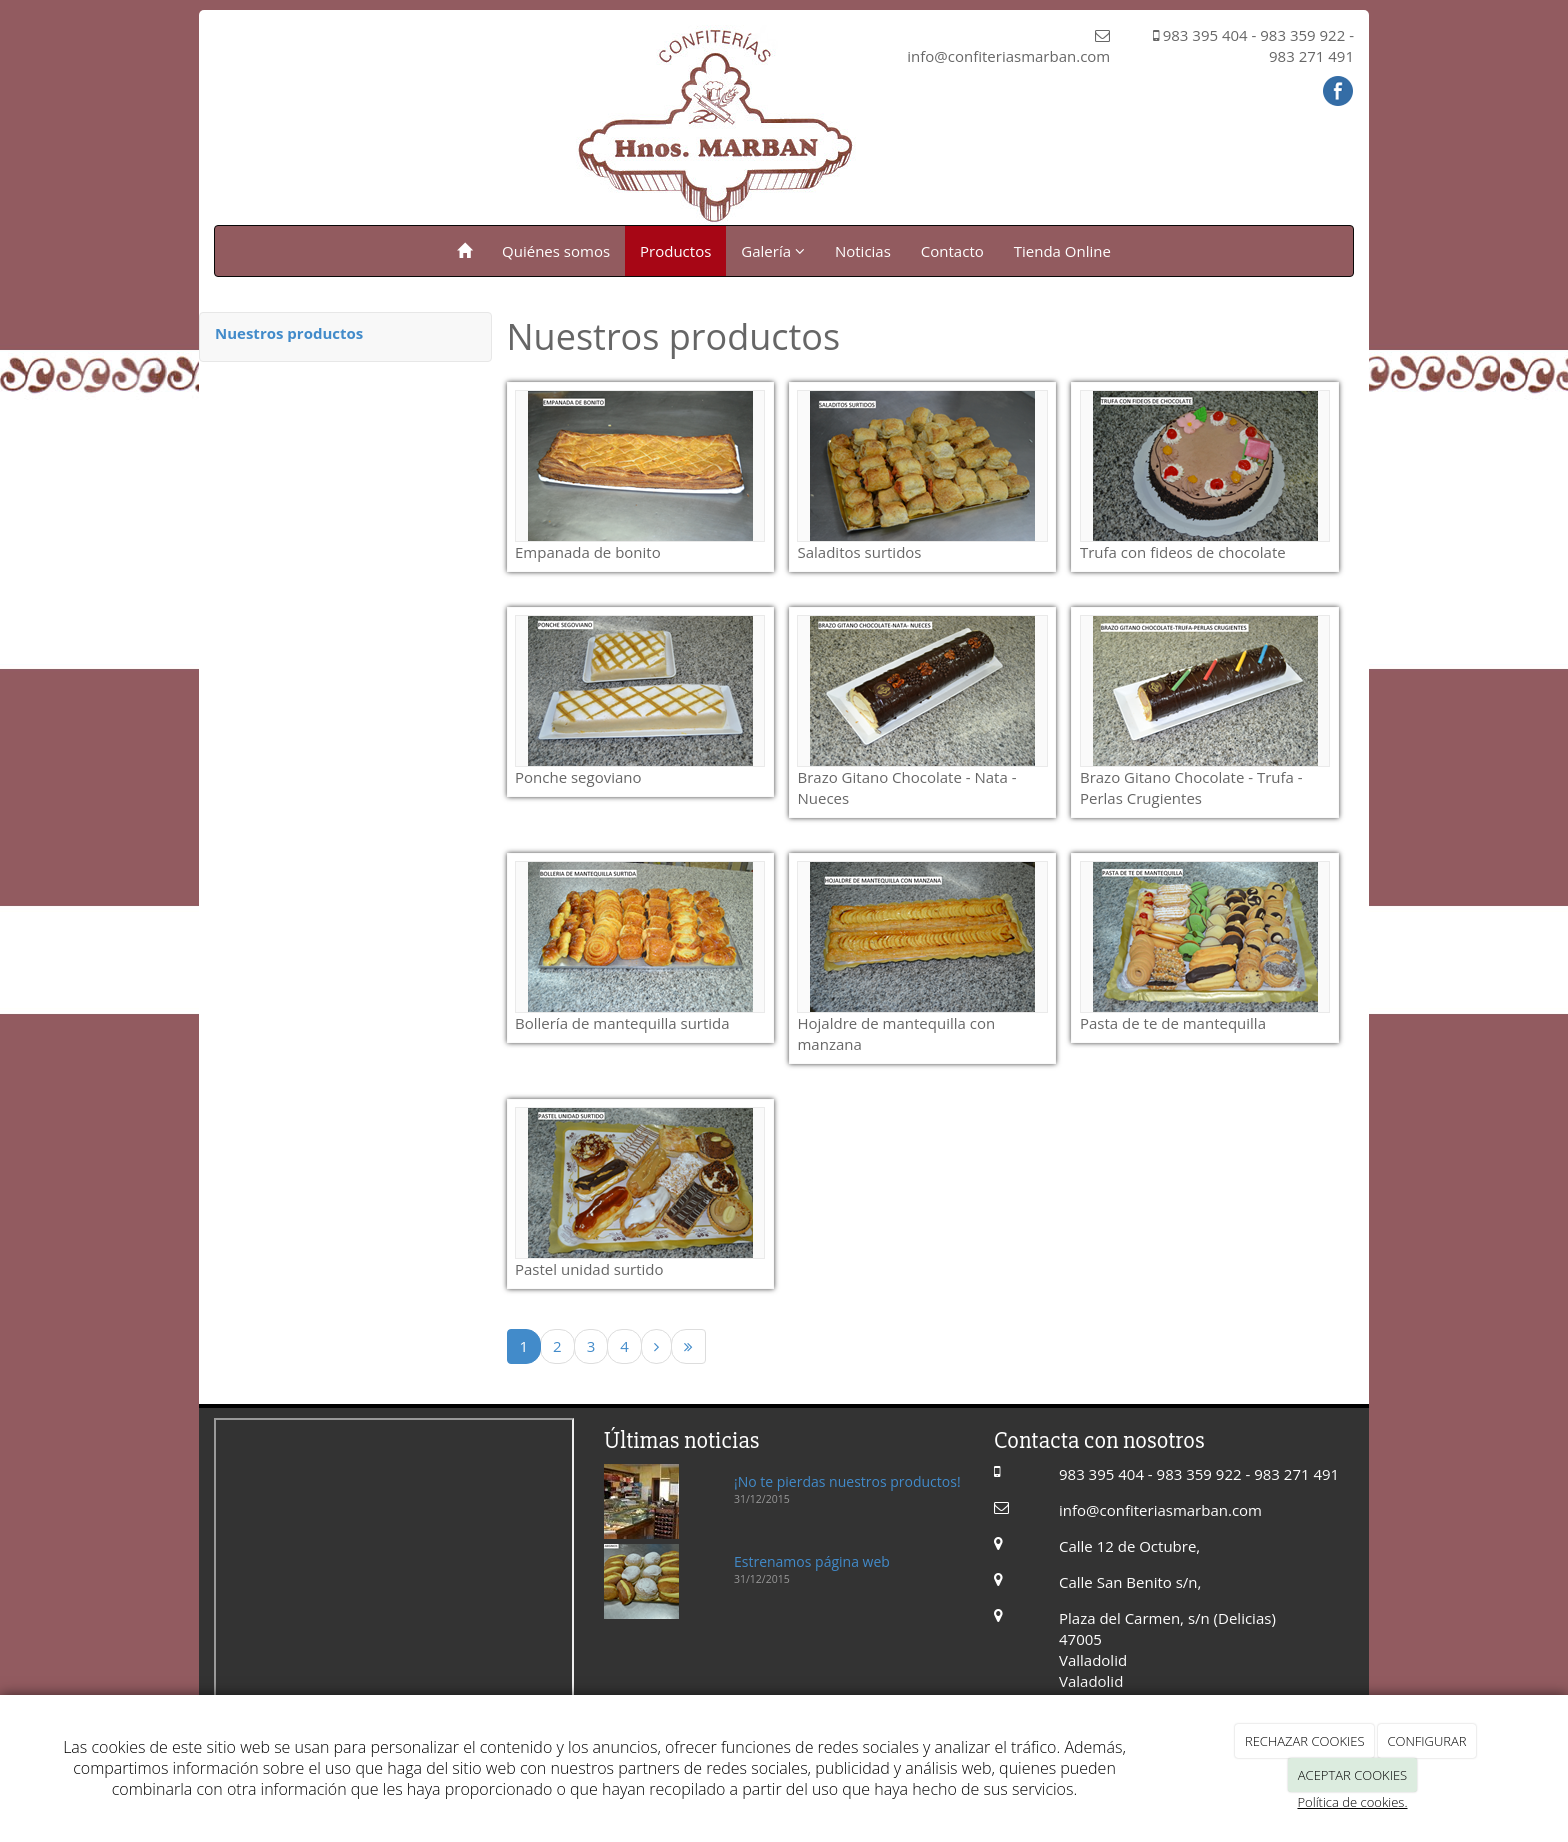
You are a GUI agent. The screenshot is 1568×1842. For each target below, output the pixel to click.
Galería (773, 251)
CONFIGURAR (1426, 1741)
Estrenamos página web (812, 1561)
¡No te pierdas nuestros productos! (847, 1481)
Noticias (863, 251)
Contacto (952, 251)
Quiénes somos (556, 251)
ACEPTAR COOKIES (1352, 1775)
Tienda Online (1062, 251)
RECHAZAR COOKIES (1305, 1741)
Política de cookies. (1352, 1802)
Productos (675, 251)
